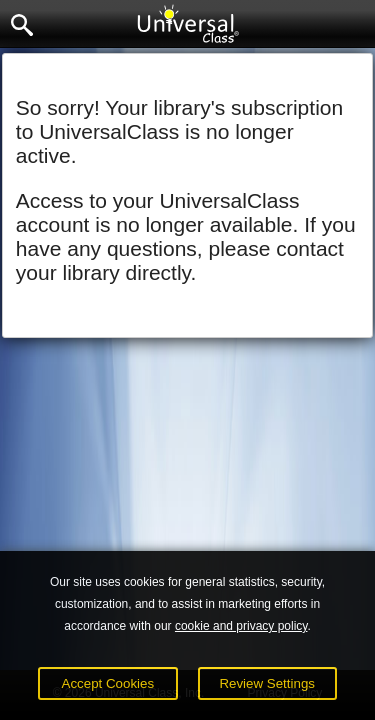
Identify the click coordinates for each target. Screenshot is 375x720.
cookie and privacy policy (241, 626)
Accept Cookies (108, 683)
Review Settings (267, 683)
